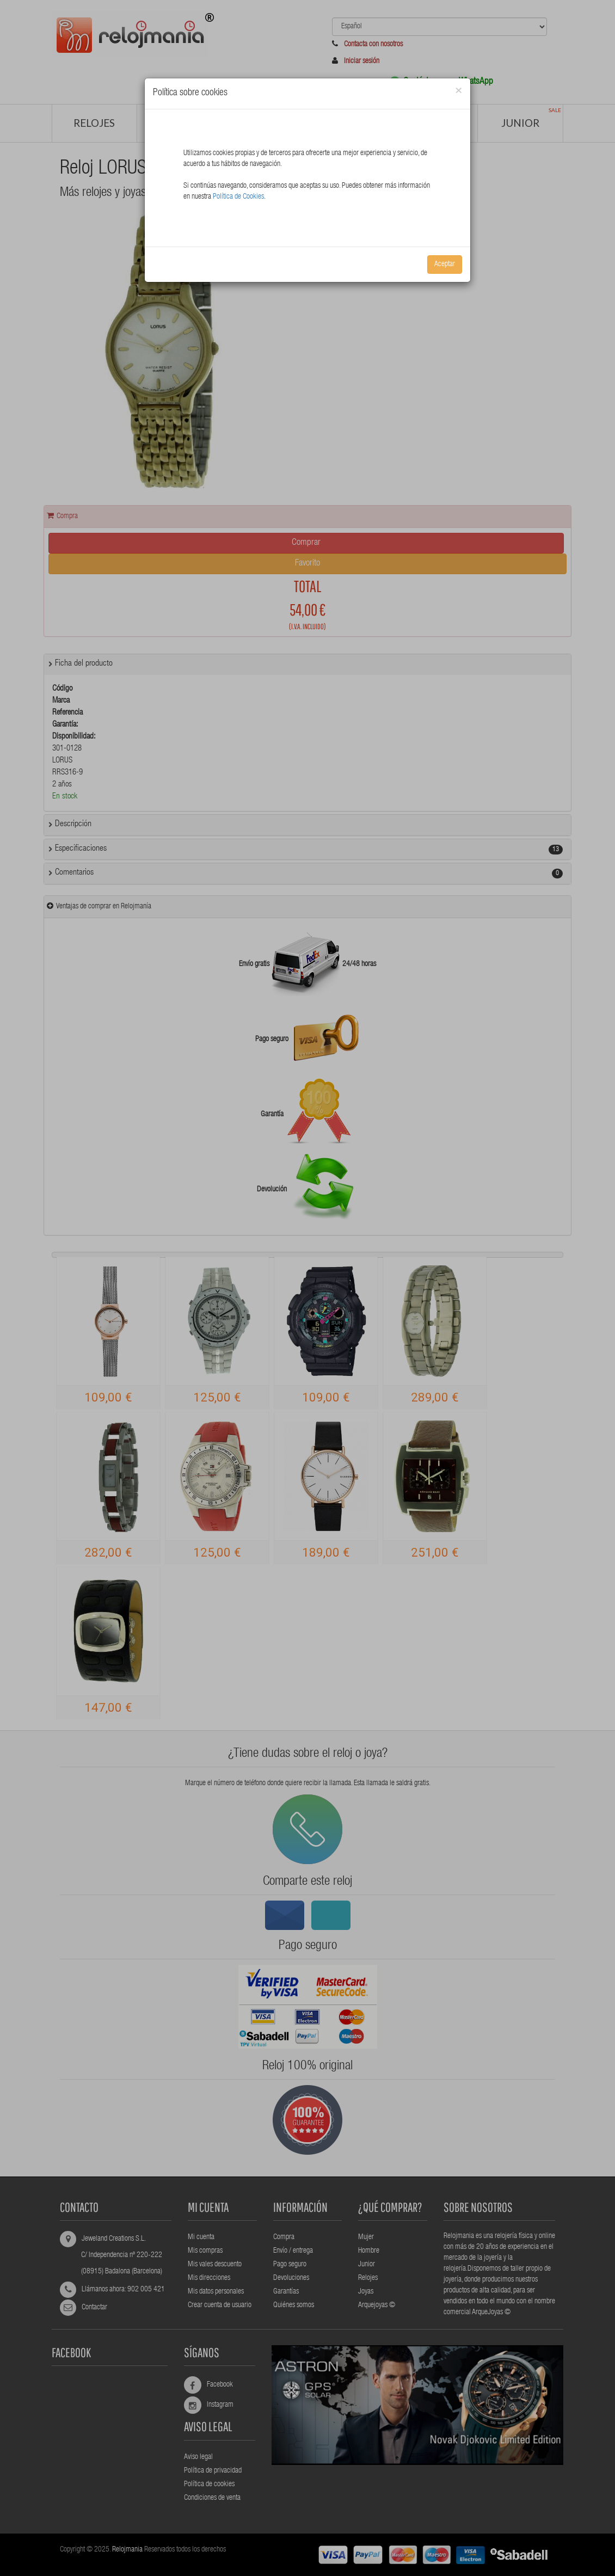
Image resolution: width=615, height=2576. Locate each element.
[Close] (458, 91)
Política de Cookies (238, 197)
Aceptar (444, 264)
